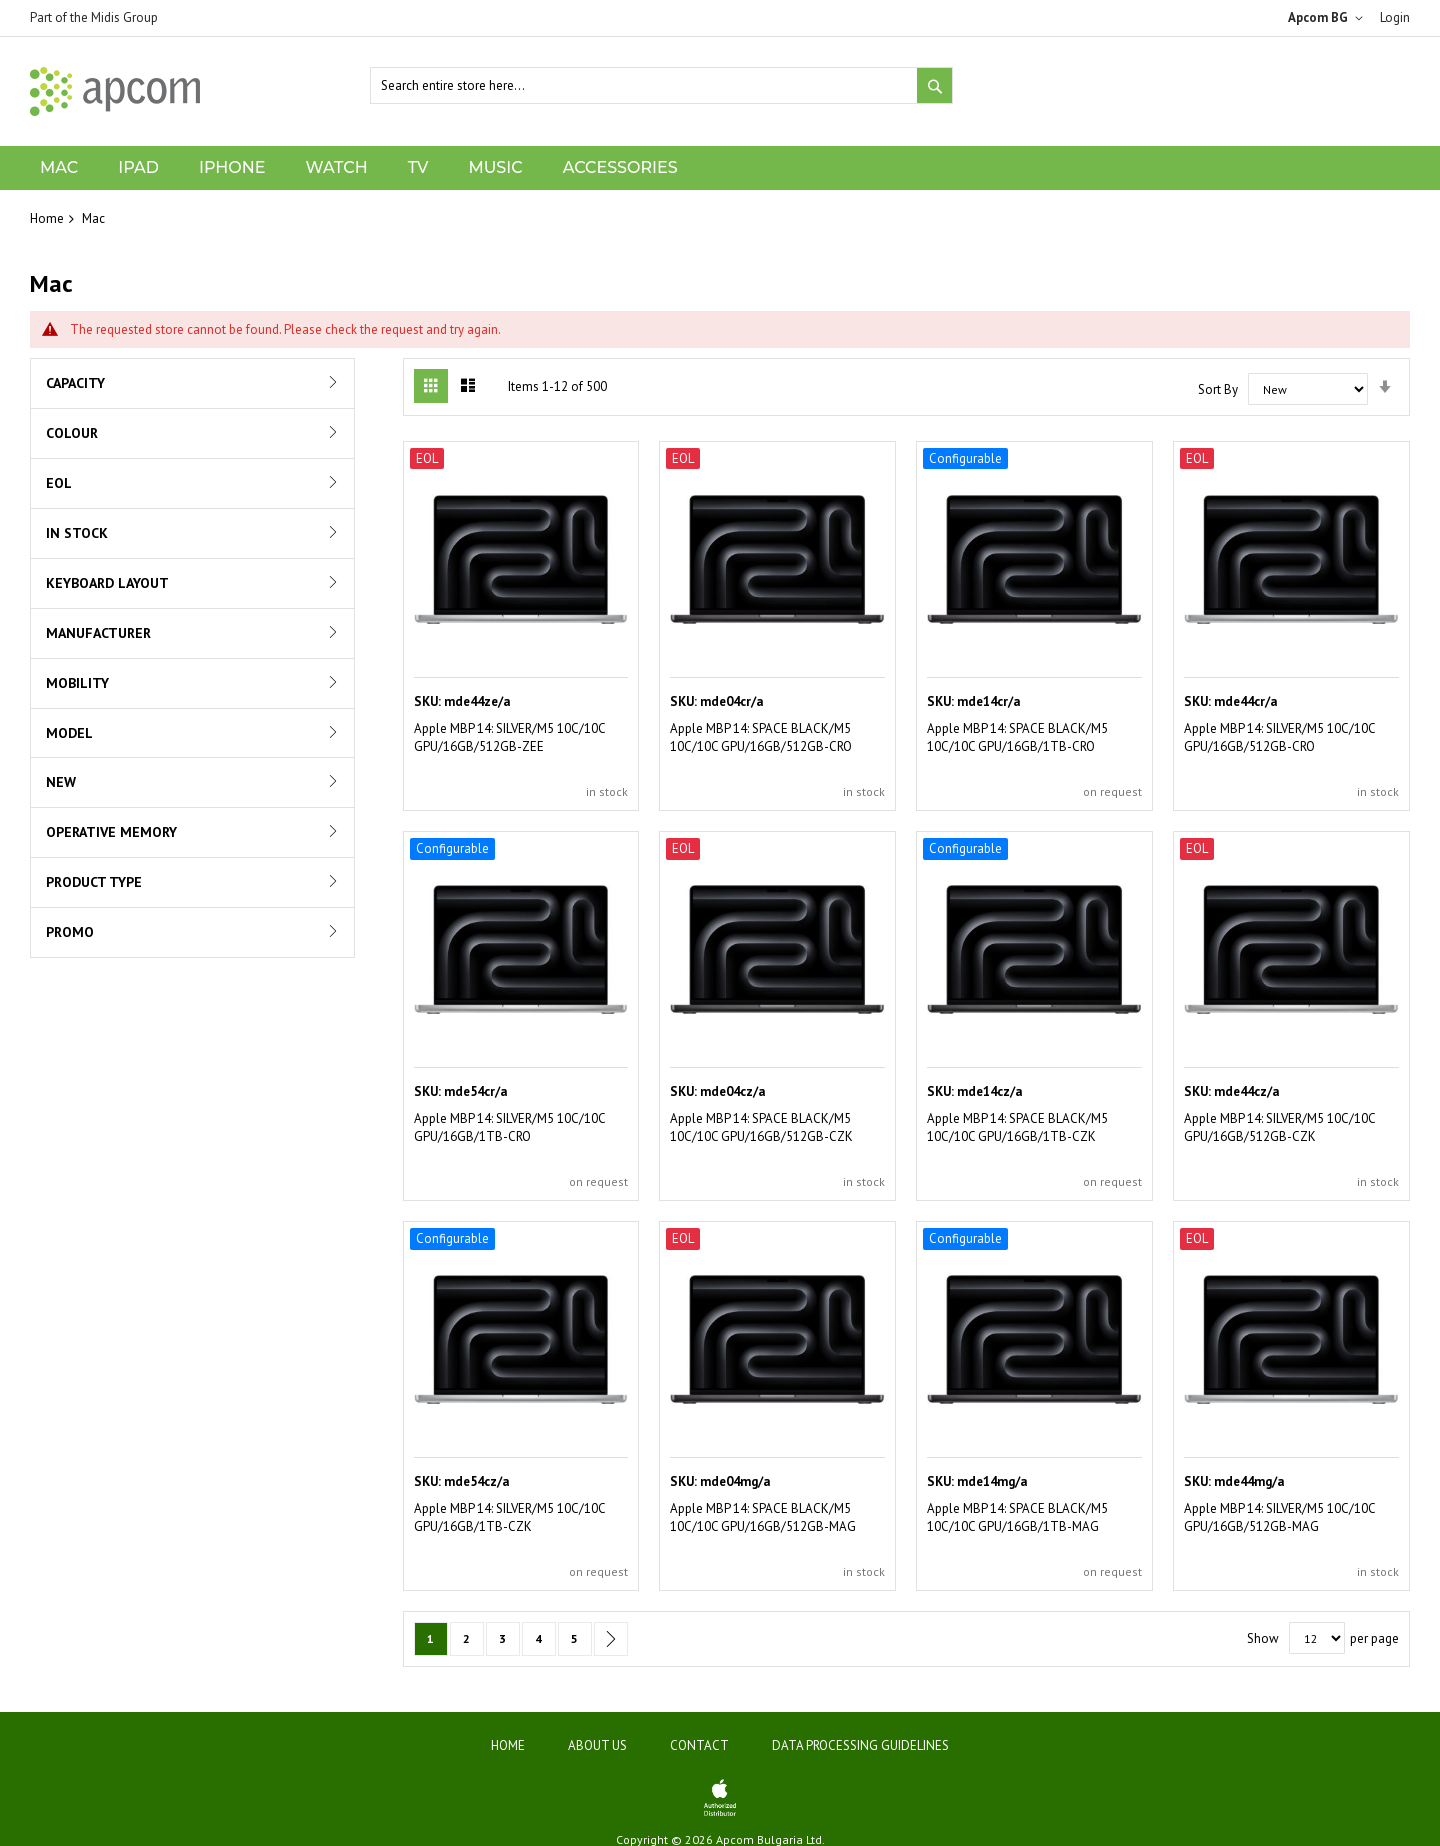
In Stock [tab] (77, 533)
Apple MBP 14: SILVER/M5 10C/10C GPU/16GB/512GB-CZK (1279, 1127)
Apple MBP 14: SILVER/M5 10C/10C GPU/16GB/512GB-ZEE (509, 737)
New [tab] (61, 782)
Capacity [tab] (75, 383)
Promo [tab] (70, 932)
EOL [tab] (59, 483)
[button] (1329, 18)
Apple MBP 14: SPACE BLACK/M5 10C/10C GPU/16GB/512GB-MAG (763, 1517)
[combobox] (661, 85)
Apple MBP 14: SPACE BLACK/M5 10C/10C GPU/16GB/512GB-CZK (761, 1127)
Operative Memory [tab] (111, 832)
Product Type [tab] (94, 882)
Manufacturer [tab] (98, 633)
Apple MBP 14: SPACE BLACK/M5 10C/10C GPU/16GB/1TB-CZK (1017, 1127)
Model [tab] (69, 733)
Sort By (1218, 389)
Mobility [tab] (77, 683)
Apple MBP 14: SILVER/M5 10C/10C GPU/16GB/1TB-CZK (509, 1517)
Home (47, 218)
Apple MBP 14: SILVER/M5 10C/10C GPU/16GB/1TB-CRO (509, 1127)
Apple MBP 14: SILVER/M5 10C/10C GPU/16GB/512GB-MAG (1279, 1517)
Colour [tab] (72, 433)
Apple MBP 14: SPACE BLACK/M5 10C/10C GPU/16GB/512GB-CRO (761, 737)
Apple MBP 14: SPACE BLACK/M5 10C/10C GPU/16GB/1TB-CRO (1017, 737)
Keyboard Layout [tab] (107, 583)
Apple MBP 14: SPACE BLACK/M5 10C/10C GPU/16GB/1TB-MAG (1017, 1517)
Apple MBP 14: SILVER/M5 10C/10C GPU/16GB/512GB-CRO (1279, 737)
